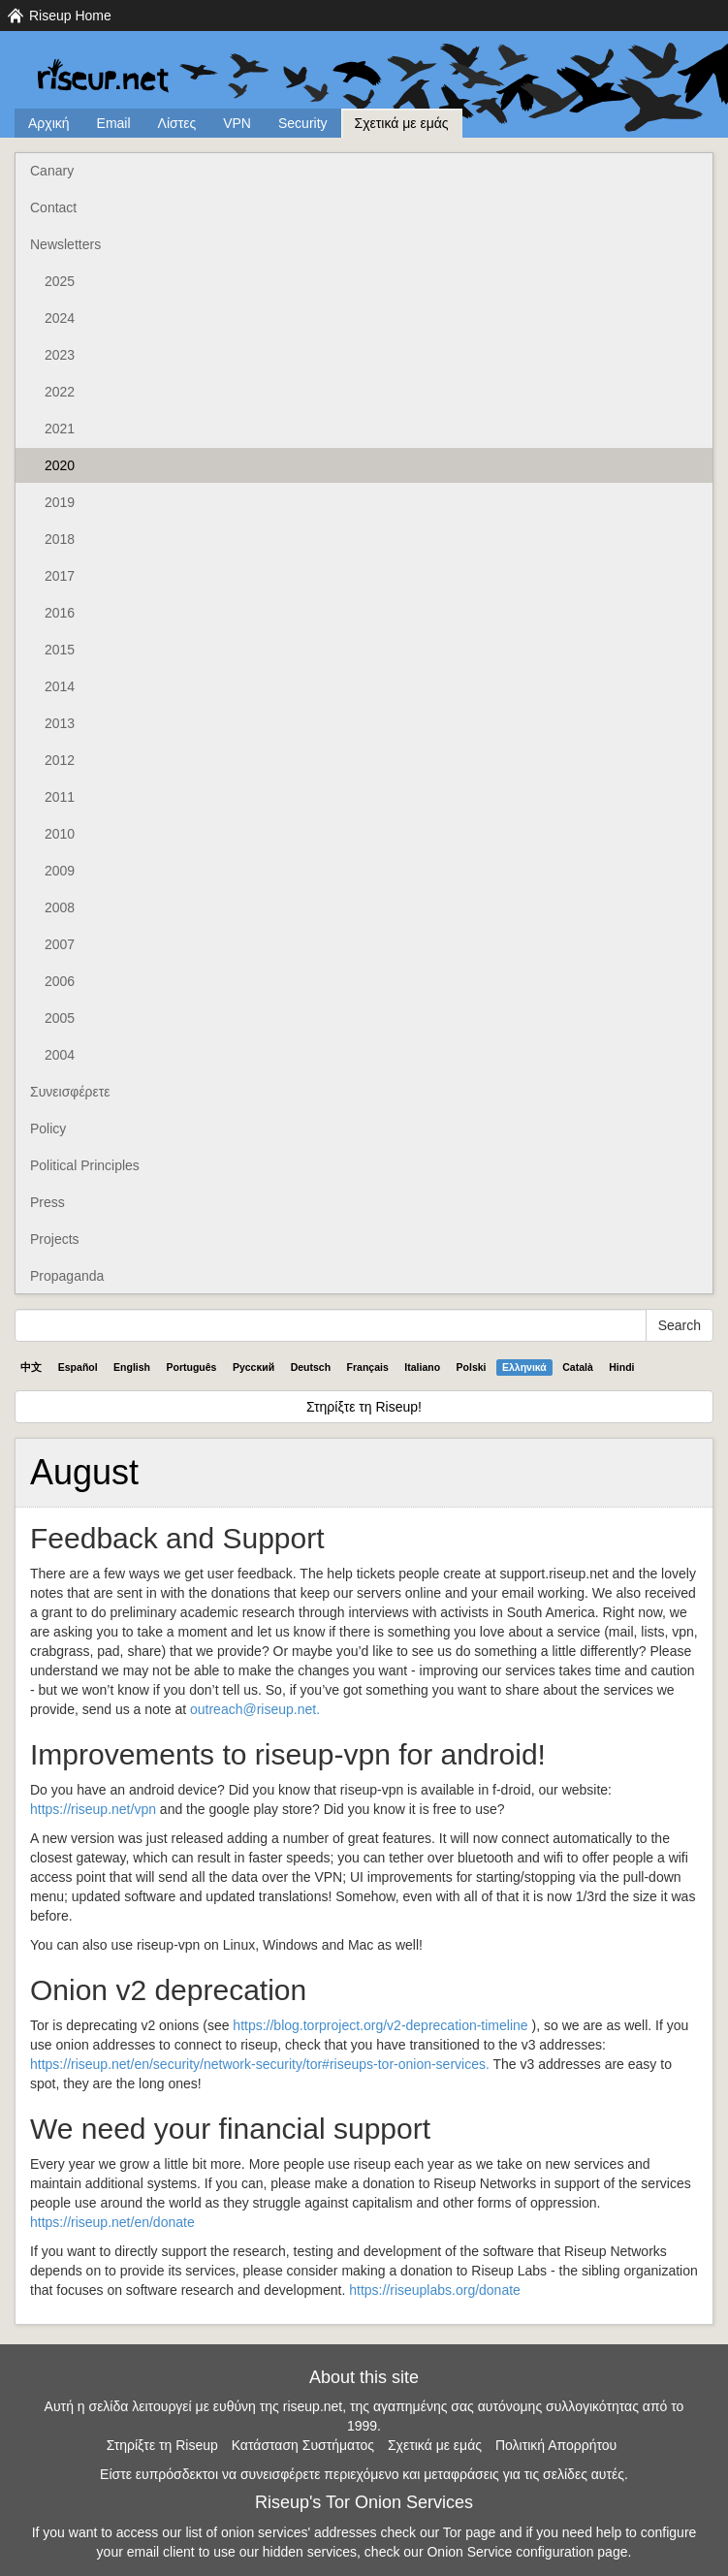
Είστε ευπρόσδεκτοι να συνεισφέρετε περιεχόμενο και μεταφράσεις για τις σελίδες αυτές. (364, 2474)
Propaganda (67, 1276)
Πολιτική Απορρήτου (556, 2445)
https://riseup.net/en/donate (112, 2222)
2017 (60, 576)
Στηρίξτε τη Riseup (162, 2445)
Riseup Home (70, 15)
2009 (60, 870)
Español (78, 1367)
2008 (60, 907)
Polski (472, 1367)
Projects (54, 1239)
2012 (60, 760)
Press (47, 1202)
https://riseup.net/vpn (93, 1809)
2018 (60, 539)
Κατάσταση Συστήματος (303, 2445)
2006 (60, 981)
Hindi (621, 1367)
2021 (60, 428)
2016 (60, 612)
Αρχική (49, 123)
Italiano (422, 1367)
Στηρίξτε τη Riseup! (364, 1407)
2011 (60, 797)
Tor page (469, 2532)
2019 (60, 502)
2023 (60, 355)
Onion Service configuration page (527, 2552)
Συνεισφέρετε (70, 1091)
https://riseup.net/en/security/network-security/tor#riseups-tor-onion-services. (260, 2064)
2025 (60, 281)
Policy (48, 1128)
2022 (60, 391)
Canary (52, 170)
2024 (60, 318)
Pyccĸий (253, 1367)
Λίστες (177, 123)
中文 (31, 1367)
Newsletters (65, 244)
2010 (60, 834)
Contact (53, 207)
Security (303, 123)
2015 (60, 649)
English (131, 1367)
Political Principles (85, 1165)
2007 (60, 944)
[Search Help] (331, 1325)
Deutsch (311, 1367)
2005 (60, 1018)
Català (577, 1367)
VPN (237, 123)
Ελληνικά (524, 1367)
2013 (60, 723)
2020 (60, 465)
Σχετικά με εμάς (402, 123)
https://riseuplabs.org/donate (435, 2290)
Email (114, 123)
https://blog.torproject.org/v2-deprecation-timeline (380, 2025)
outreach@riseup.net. (255, 1709)
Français (368, 1367)
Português (192, 1367)
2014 (60, 686)
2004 (60, 1055)
